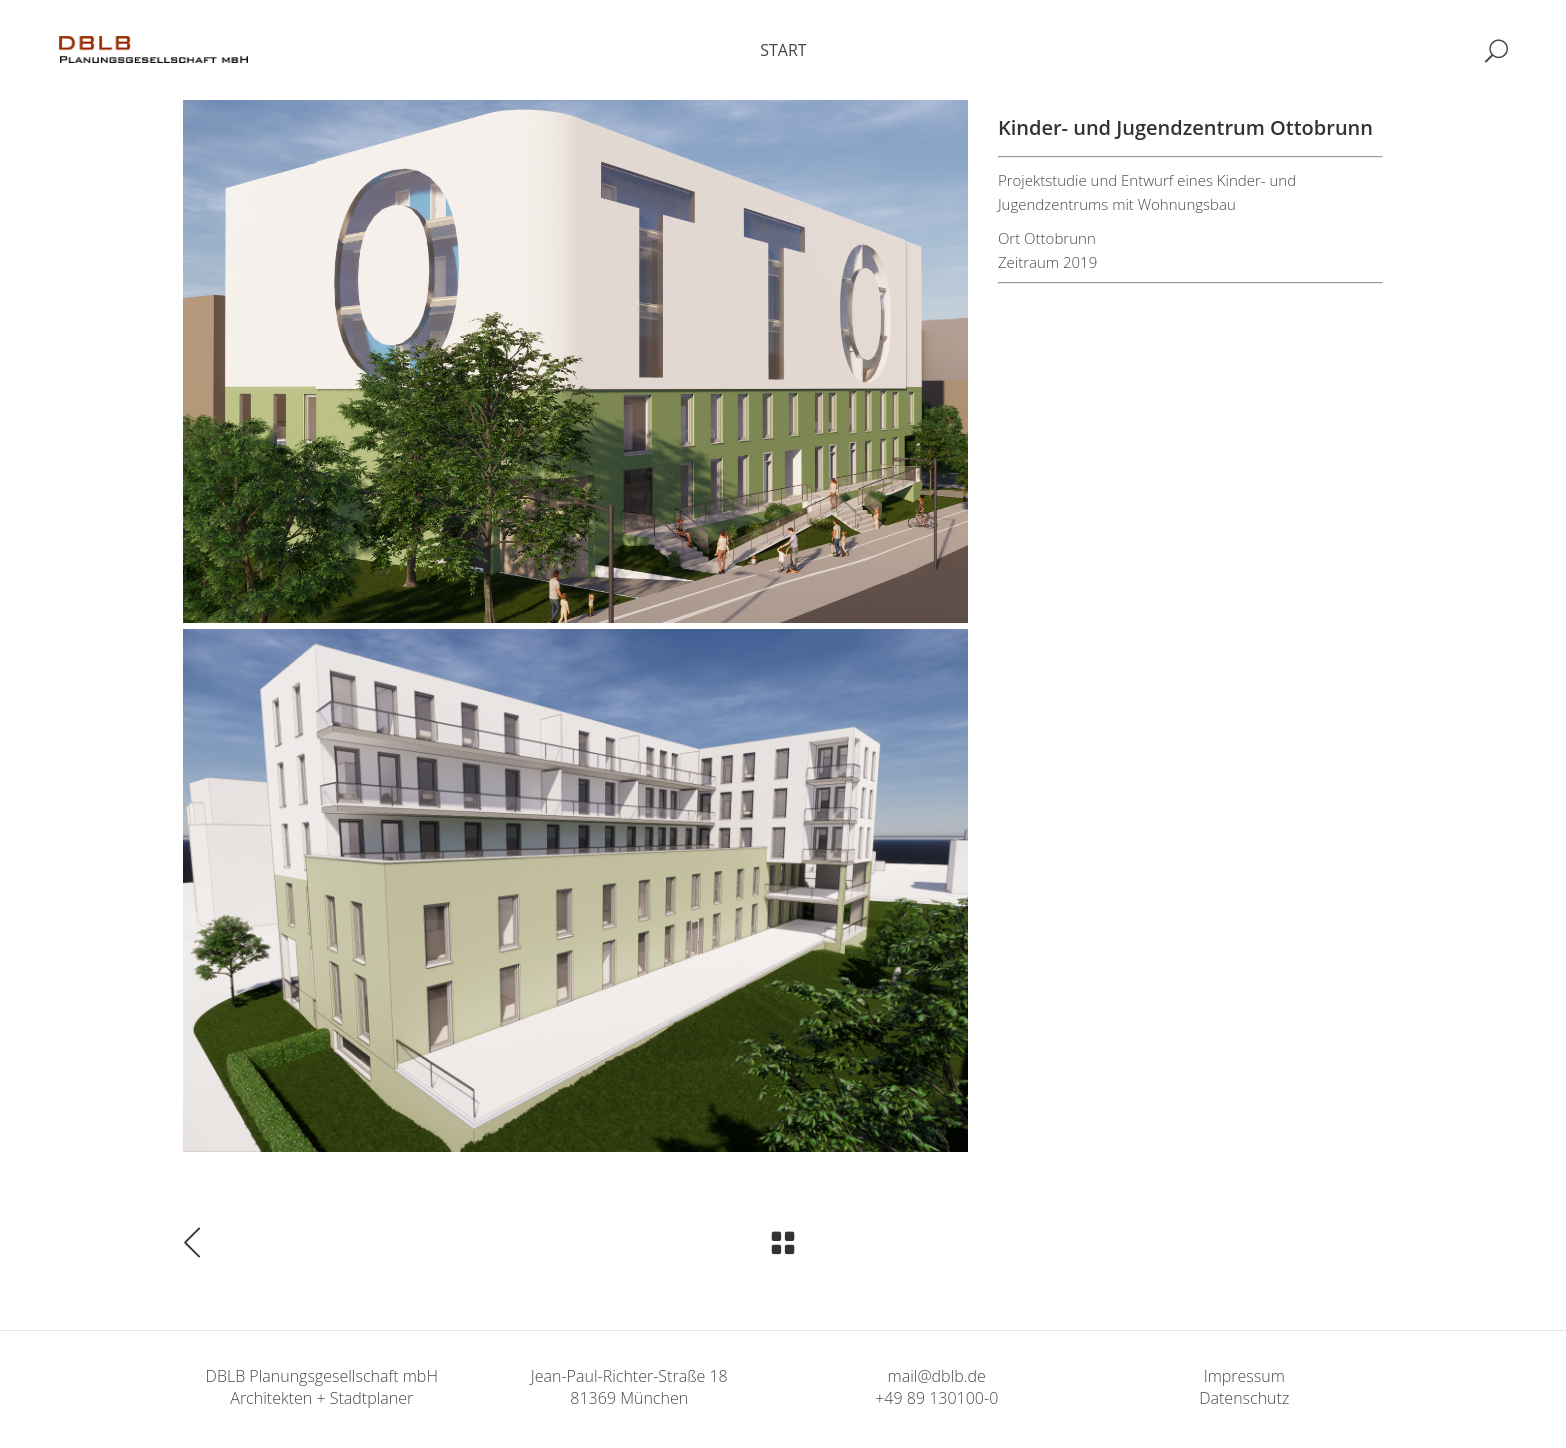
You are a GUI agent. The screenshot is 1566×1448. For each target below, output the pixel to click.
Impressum (1244, 1376)
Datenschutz (1244, 1398)
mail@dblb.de (937, 1376)
